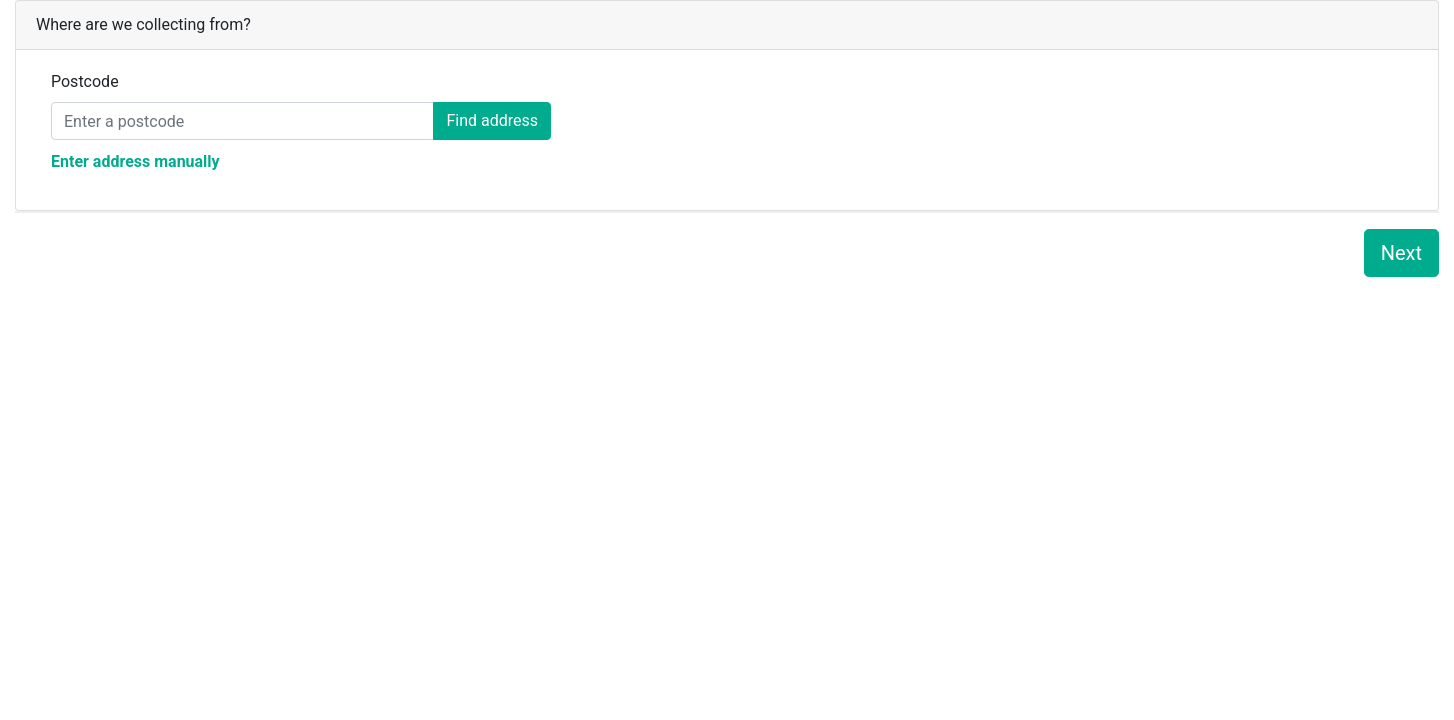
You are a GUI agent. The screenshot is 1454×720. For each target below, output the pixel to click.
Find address (492, 120)
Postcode (85, 81)
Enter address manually (135, 161)
